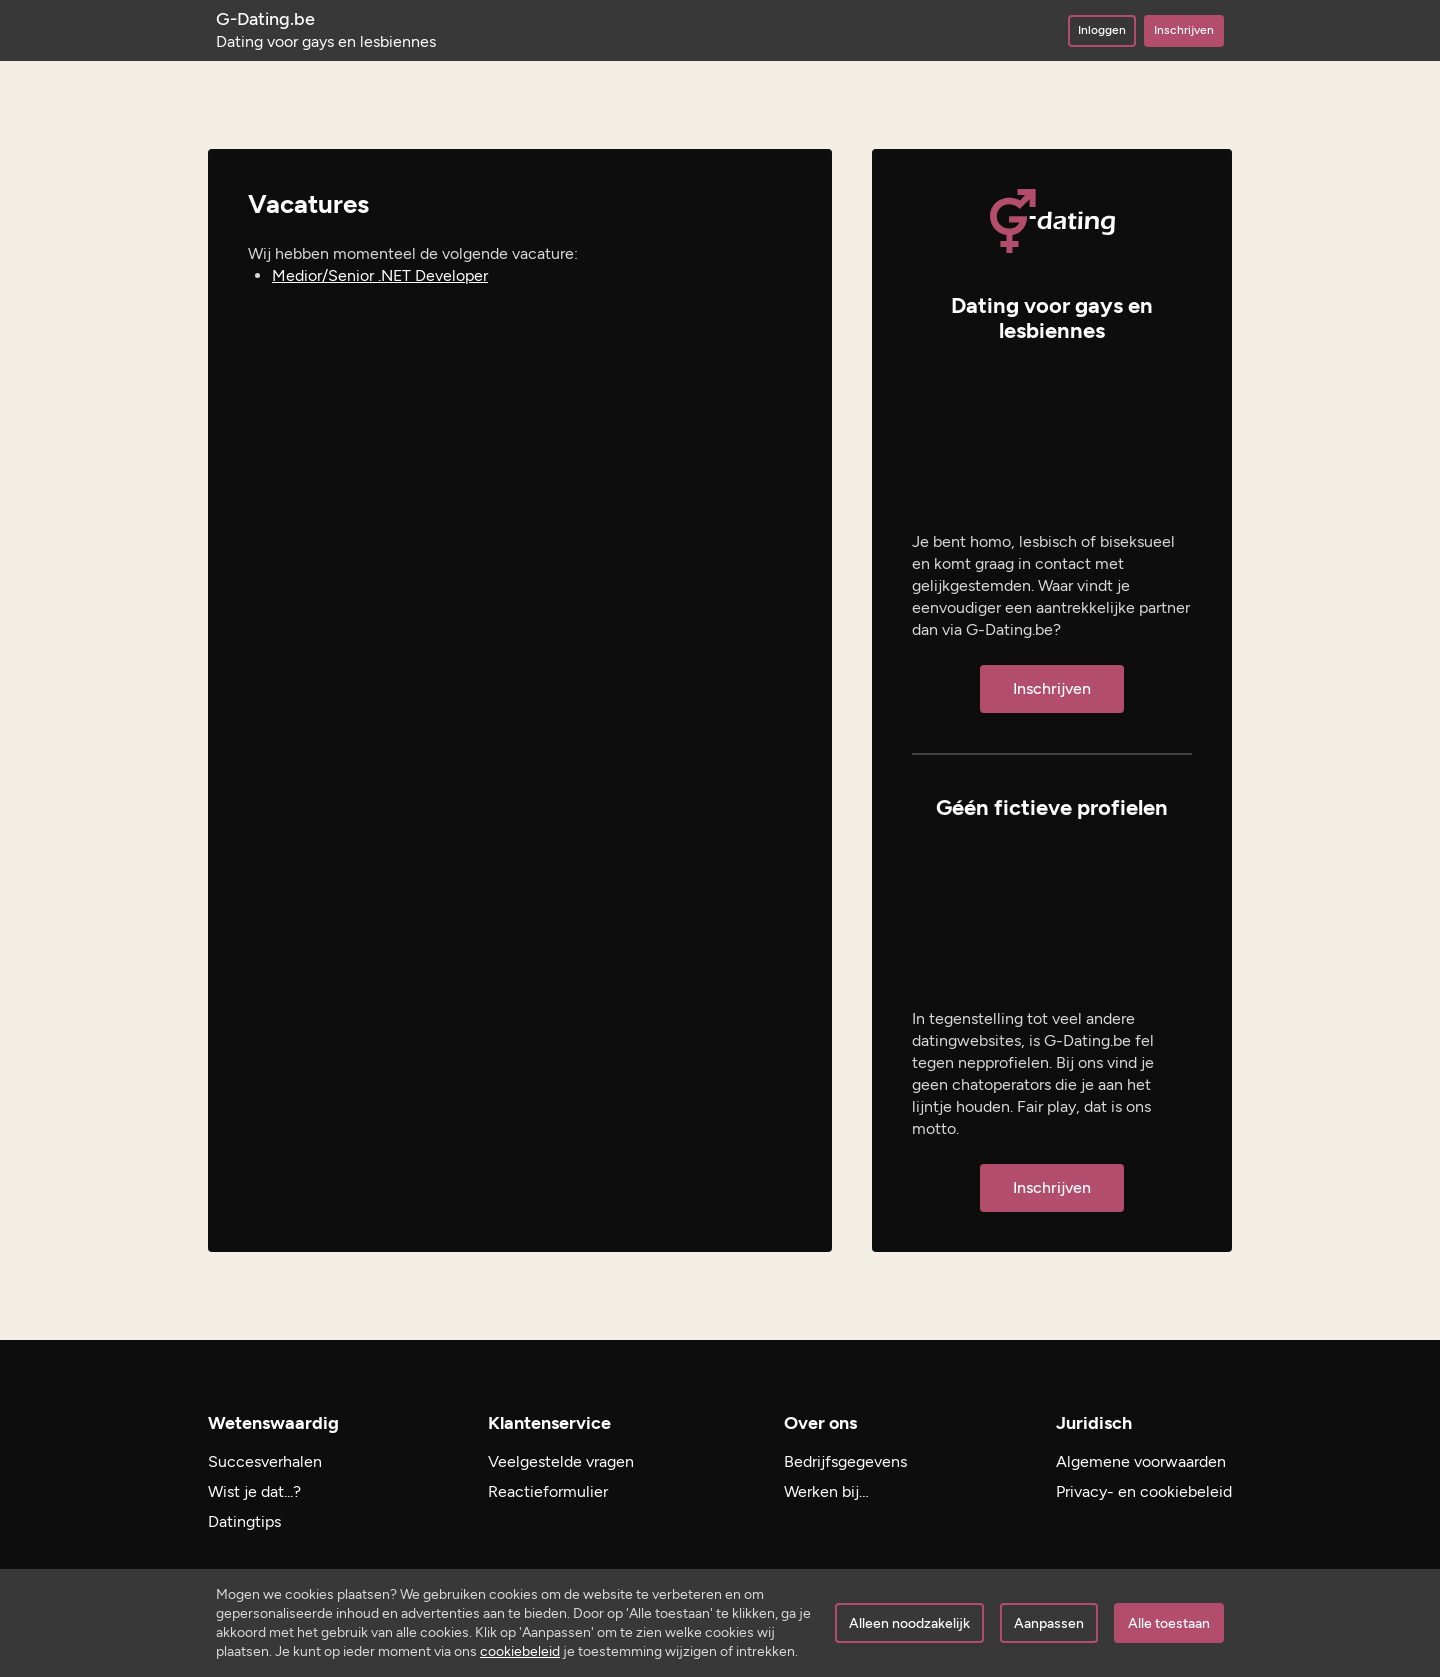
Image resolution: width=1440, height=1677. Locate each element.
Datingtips (244, 1521)
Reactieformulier (548, 1491)
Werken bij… (826, 1491)
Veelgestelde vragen (561, 1461)
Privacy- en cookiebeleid (1144, 1491)
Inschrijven (1184, 30)
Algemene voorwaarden (1141, 1461)
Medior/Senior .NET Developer (380, 275)
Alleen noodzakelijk (909, 1623)
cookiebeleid (520, 1651)
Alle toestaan (1169, 1623)
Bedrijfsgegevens (845, 1461)
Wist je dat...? (254, 1491)
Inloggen (1102, 30)
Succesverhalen (265, 1461)
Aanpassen (1049, 1623)
